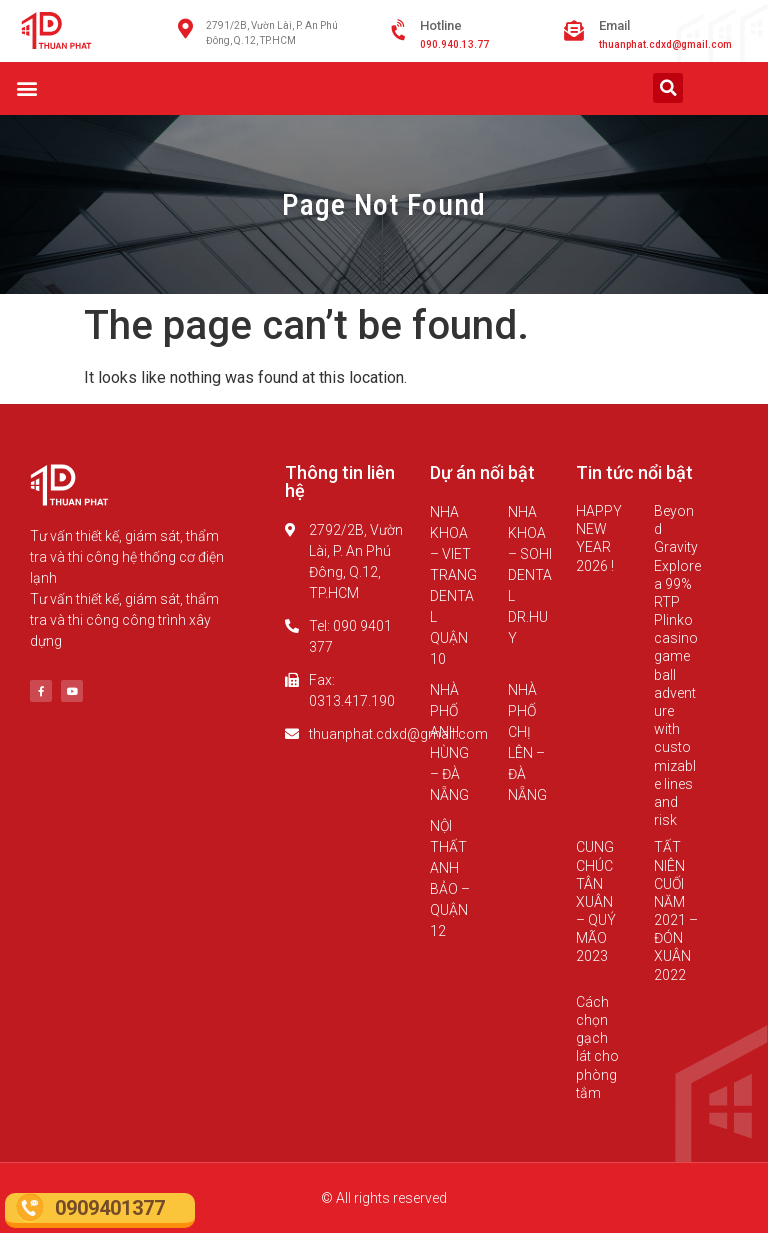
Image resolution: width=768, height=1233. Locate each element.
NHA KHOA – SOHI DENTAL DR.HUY (530, 575)
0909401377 (110, 1208)
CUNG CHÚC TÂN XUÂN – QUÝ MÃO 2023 (596, 901)
